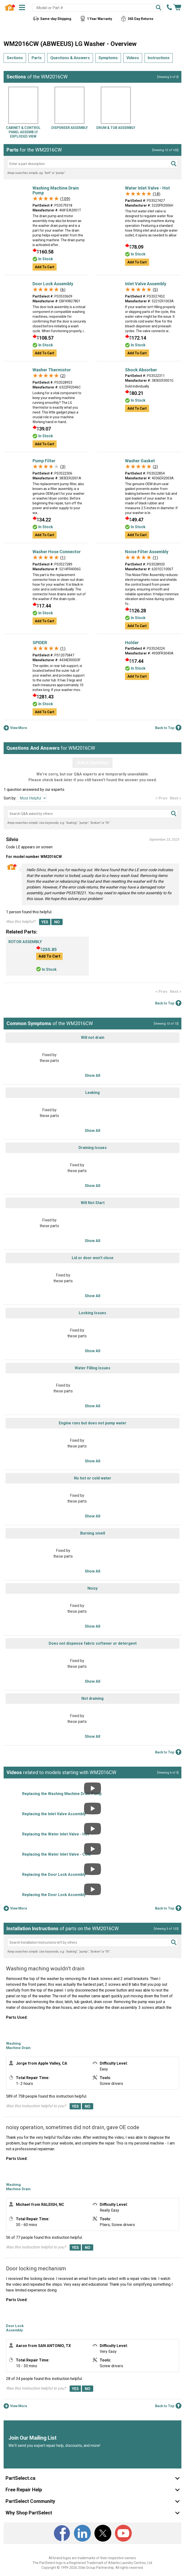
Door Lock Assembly (53, 283)
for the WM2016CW (34, 150)
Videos (132, 58)
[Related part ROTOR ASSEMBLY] (22, 959)
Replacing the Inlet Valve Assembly (54, 1814)
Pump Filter (44, 460)
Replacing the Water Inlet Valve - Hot (55, 1834)
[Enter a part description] (92, 163)
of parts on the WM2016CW (63, 1928)
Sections (15, 58)
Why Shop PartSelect (29, 2513)
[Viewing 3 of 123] (166, 1928)
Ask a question (92, 762)
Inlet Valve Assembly (145, 283)
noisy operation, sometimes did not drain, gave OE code (72, 2127)
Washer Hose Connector (57, 551)
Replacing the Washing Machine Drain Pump (62, 1793)
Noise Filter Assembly (146, 551)
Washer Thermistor (52, 370)
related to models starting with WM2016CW (61, 1772)
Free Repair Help (24, 2490)
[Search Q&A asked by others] (92, 813)
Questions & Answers (70, 58)
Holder (132, 642)
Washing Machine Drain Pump (56, 190)
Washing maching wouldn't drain (45, 1969)
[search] (159, 7)
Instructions (159, 58)
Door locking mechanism (36, 2268)
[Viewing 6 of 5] (167, 1772)
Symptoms (108, 58)
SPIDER (40, 642)
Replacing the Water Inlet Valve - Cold (56, 1854)
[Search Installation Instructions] (92, 1942)
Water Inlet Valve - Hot (147, 188)
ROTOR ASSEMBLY (25, 941)
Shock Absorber (141, 370)
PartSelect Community (30, 2501)
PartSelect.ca (20, 2478)
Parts (37, 58)
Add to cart (44, 267)
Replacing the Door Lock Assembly (54, 1874)
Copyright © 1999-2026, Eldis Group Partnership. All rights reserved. (92, 2568)
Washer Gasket (140, 460)
